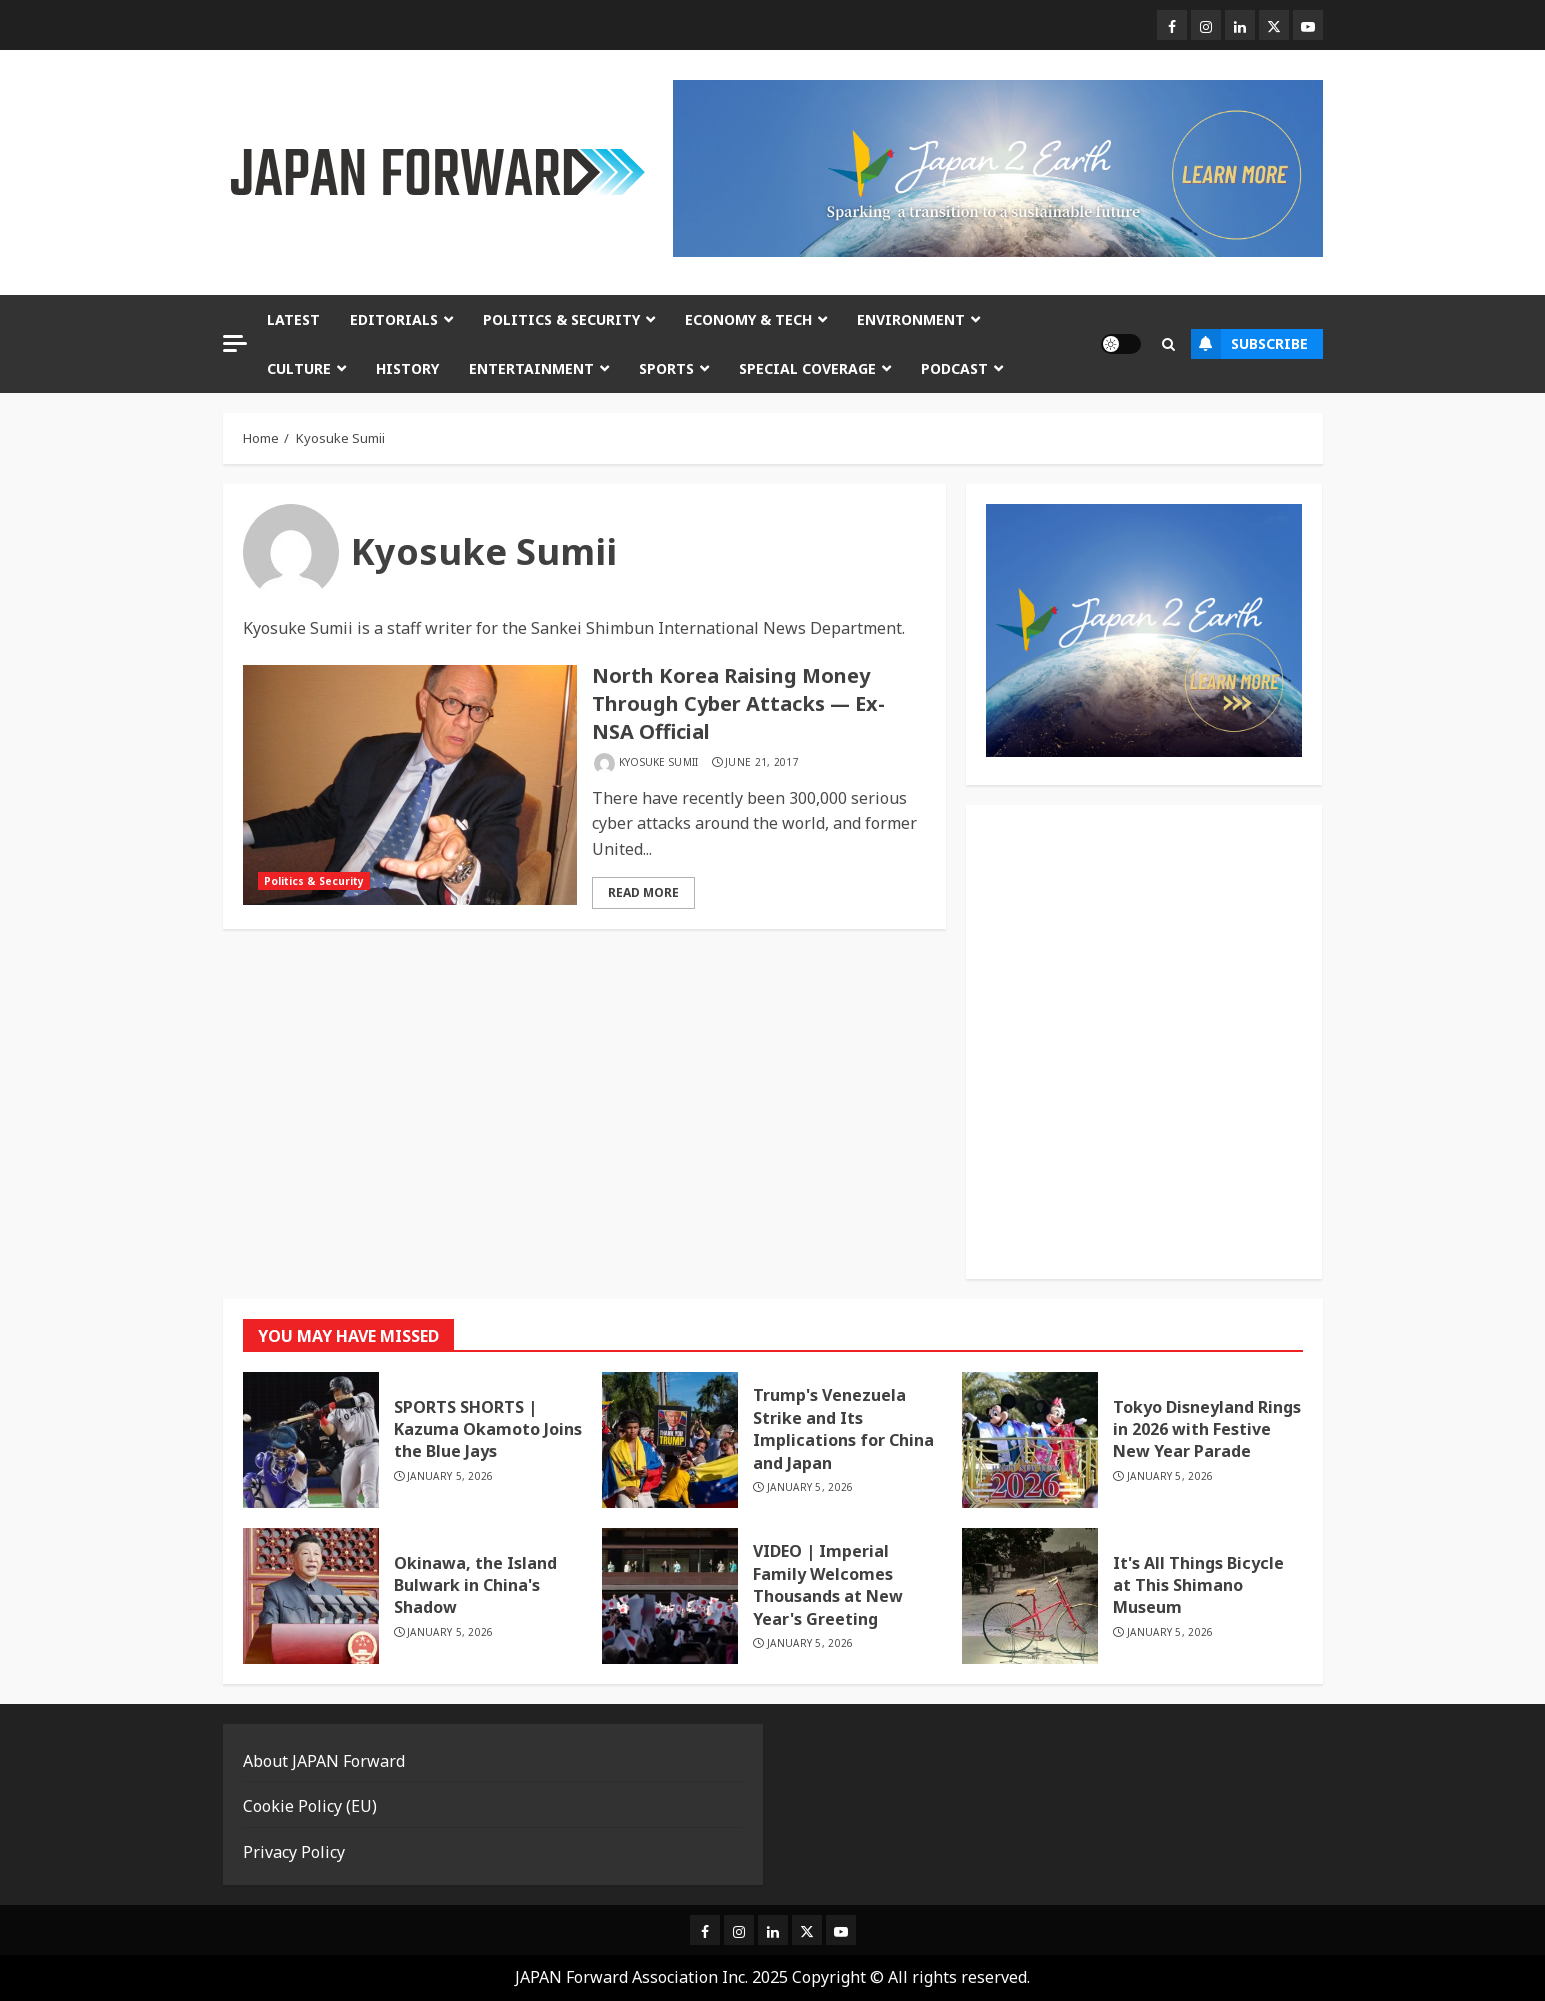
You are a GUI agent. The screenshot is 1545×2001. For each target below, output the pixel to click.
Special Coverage (807, 368)
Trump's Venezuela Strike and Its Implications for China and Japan (843, 1428)
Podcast (954, 368)
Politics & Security (561, 319)
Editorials (394, 319)
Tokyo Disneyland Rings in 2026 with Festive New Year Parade (1207, 1429)
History (407, 368)
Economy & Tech (748, 319)
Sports (666, 368)
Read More (643, 892)
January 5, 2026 (450, 1476)
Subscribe (1249, 344)
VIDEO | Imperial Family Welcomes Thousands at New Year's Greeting (828, 1584)
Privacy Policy (294, 1852)
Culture (299, 368)
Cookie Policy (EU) (310, 1806)
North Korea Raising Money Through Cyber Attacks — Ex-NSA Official (738, 703)
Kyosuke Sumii (659, 762)
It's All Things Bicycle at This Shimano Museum (1198, 1585)
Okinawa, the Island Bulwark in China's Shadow (475, 1585)
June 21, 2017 (762, 762)
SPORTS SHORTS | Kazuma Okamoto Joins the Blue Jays (488, 1429)
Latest (293, 319)
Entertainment (531, 368)
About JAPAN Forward (324, 1761)
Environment (911, 319)
